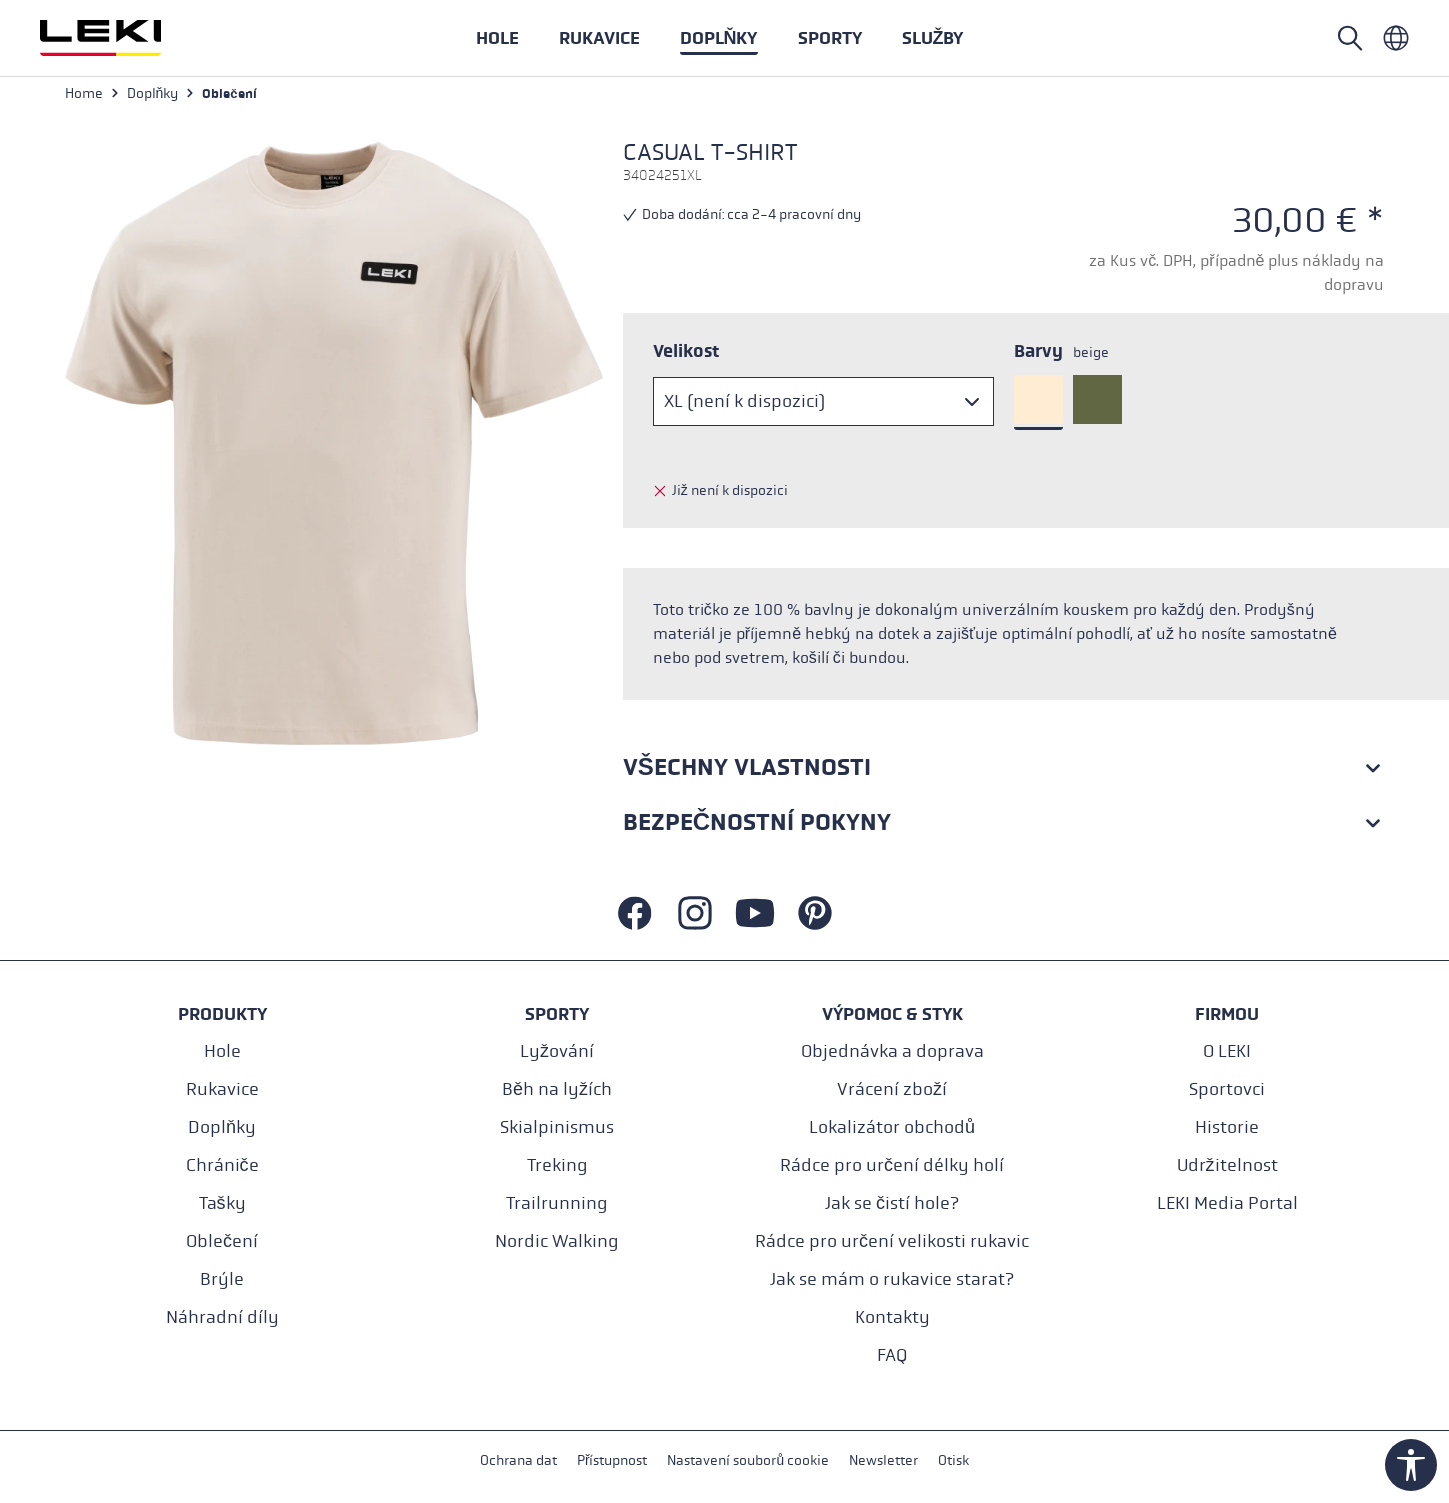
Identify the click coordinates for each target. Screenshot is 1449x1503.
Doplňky (222, 1127)
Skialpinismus (557, 1127)
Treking (557, 1165)
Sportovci (1227, 1089)
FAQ (892, 1355)
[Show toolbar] (1411, 1465)
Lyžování (557, 1051)
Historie (1227, 1127)
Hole (222, 1051)
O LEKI (1227, 1051)
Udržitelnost (1227, 1165)
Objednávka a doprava (892, 1051)
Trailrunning (557, 1203)
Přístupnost (612, 1461)
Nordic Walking (557, 1241)
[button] (830, 38)
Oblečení (222, 1241)
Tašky (222, 1203)
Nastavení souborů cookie (748, 1461)
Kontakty (892, 1317)
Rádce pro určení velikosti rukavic (892, 1241)
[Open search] (1350, 38)
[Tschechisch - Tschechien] (1396, 38)
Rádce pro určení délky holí (892, 1165)
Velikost (686, 353)
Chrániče (222, 1165)
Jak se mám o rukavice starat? (892, 1279)
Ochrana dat (518, 1461)
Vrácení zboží (892, 1089)
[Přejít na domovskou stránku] (122, 38)
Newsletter (883, 1461)
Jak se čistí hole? (892, 1203)
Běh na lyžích (557, 1089)
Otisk (953, 1461)
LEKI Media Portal (1227, 1203)
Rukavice (222, 1089)
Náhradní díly (222, 1317)
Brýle (222, 1279)
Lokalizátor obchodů (892, 1127)
